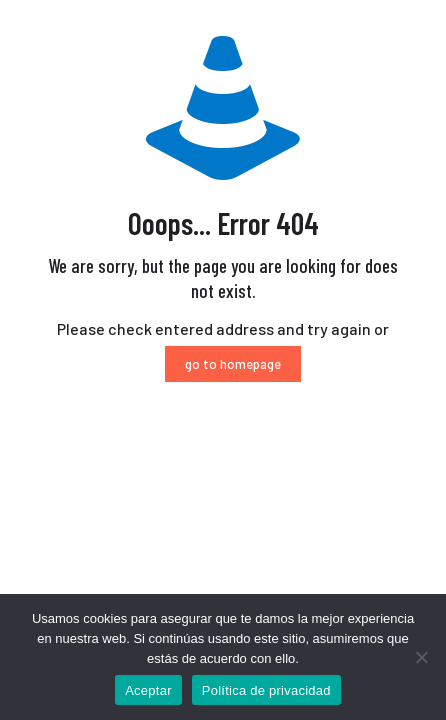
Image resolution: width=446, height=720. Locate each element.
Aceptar (148, 690)
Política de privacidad (266, 690)
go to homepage (233, 364)
